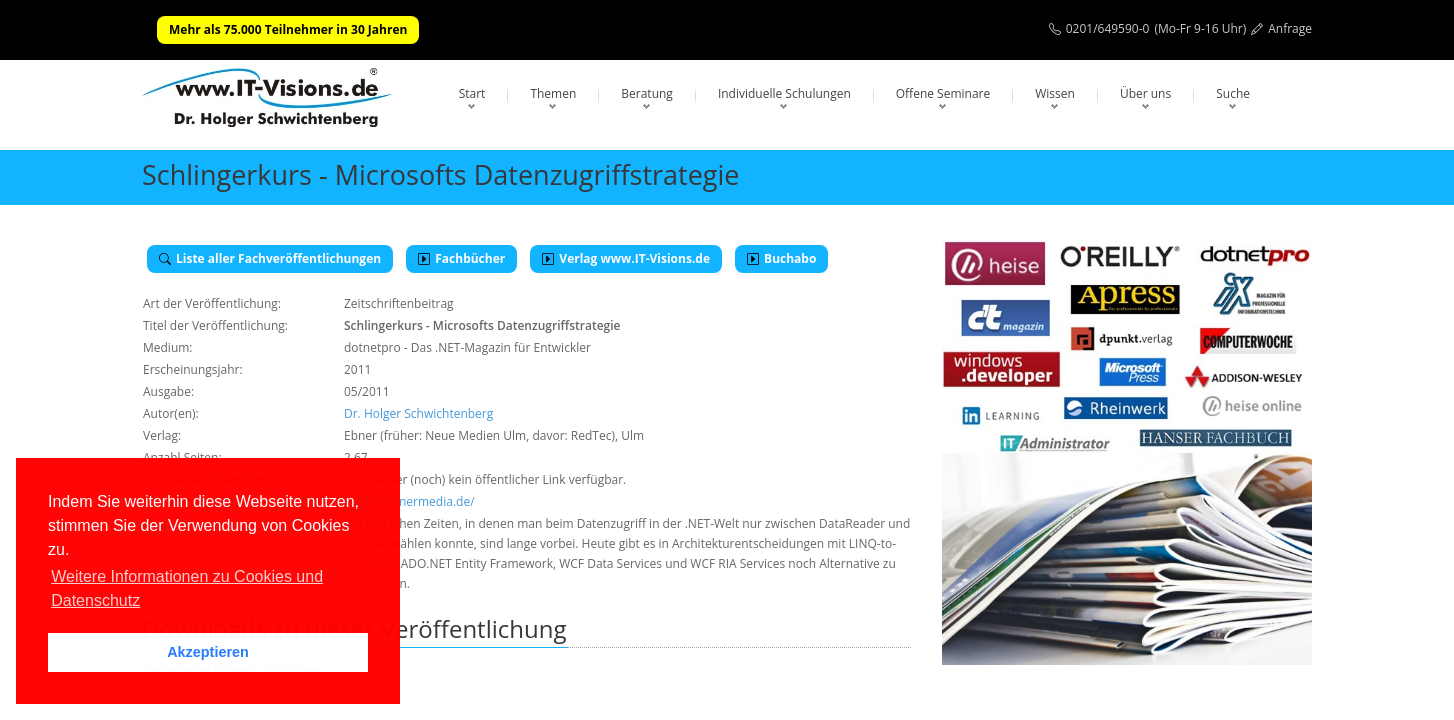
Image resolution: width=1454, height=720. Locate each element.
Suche (1233, 93)
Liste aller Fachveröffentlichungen (270, 258)
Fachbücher (461, 258)
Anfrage (1290, 28)
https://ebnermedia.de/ (409, 501)
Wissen (1055, 93)
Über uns (1145, 93)
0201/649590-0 (1108, 28)
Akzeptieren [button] (208, 652)
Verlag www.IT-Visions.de (626, 258)
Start (472, 93)
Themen (553, 93)
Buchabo (781, 258)
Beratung (647, 93)
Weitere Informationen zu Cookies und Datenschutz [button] (187, 588)
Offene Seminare (943, 93)
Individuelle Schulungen (784, 93)
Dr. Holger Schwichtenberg (418, 413)
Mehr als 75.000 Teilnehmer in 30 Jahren (288, 29)
